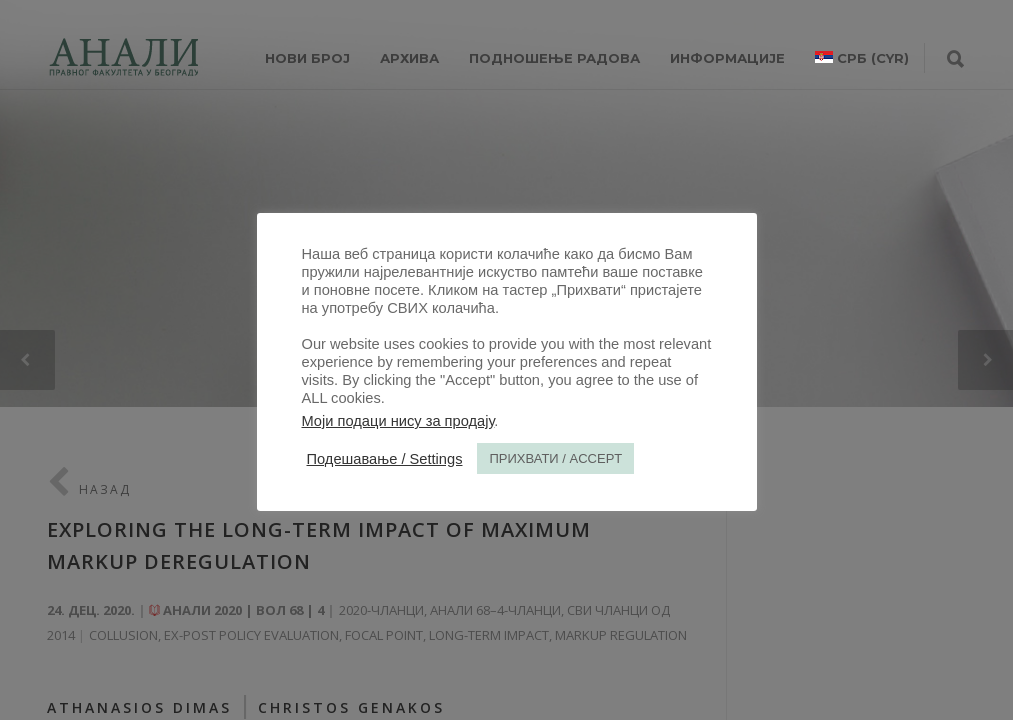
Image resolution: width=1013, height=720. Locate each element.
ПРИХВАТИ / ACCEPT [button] (555, 458)
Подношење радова (554, 58)
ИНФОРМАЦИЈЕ (727, 58)
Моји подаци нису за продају (398, 421)
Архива (409, 58)
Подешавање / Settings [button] (385, 459)
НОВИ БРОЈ (307, 58)
